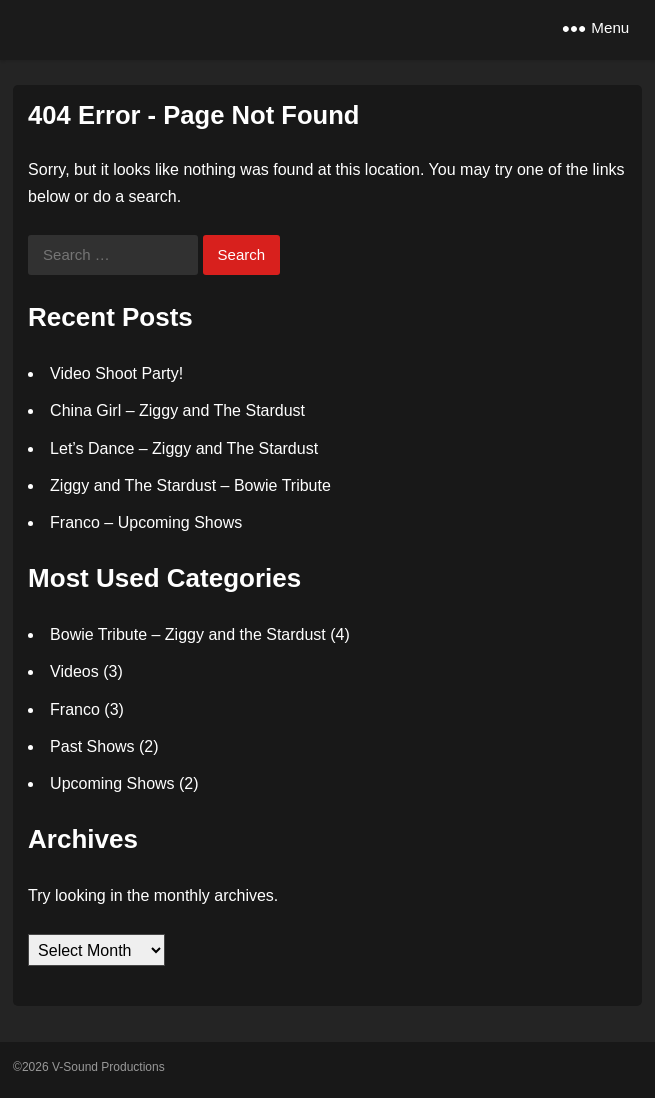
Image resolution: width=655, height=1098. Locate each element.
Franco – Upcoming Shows (146, 522)
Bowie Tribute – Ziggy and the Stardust (188, 634)
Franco (75, 709)
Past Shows (92, 746)
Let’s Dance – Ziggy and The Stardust (184, 448)
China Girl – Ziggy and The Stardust (177, 410)
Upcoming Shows (112, 783)
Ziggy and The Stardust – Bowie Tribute (190, 485)
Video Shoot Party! (116, 373)
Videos (74, 671)
